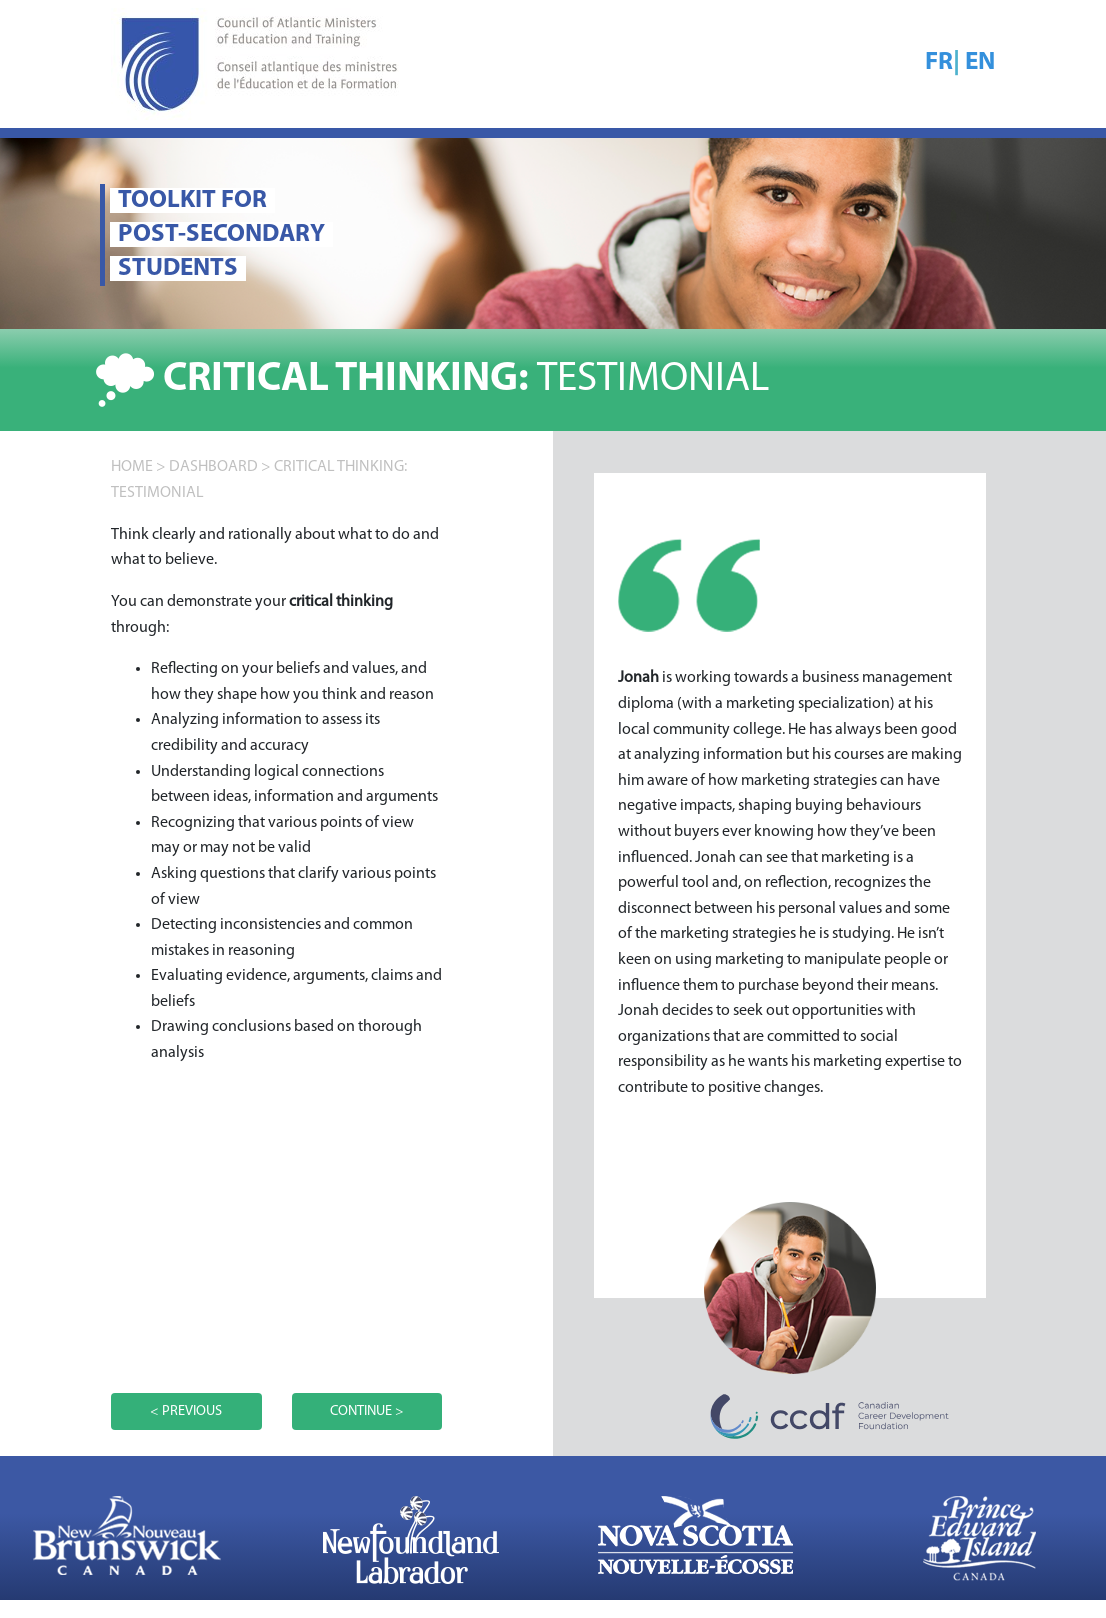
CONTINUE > (367, 1411)
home (132, 467)
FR (939, 62)
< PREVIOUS (186, 1411)
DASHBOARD (213, 467)
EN (980, 62)
